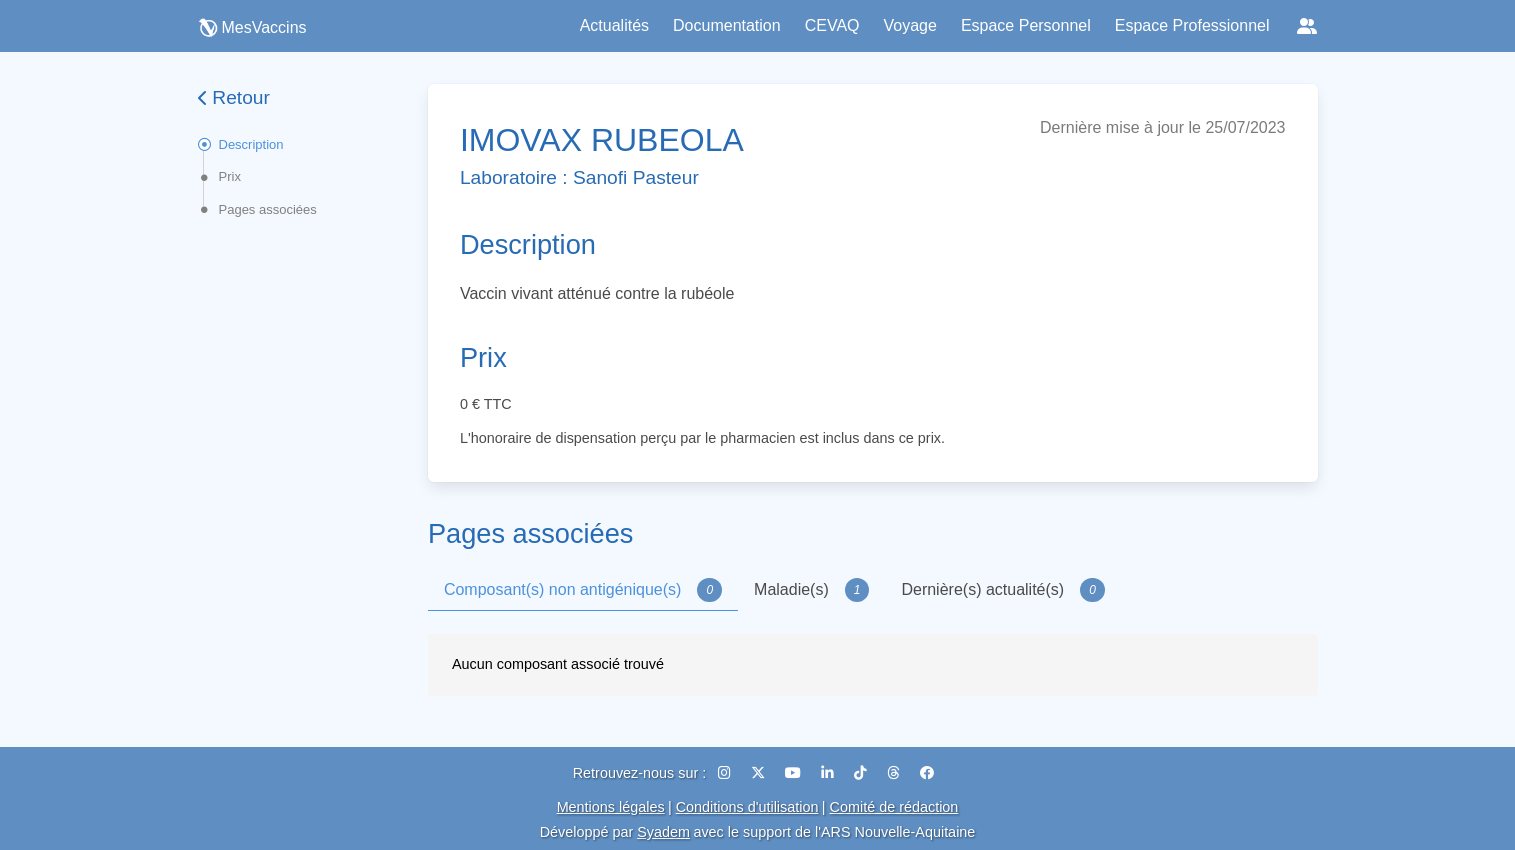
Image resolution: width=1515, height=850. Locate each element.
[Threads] (895, 773)
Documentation (727, 25)
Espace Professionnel (1192, 25)
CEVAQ (832, 25)
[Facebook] (927, 773)
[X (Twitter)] (760, 773)
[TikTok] (862, 773)
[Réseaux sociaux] (1307, 26)
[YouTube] (795, 773)
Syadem (663, 832)
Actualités (614, 25)
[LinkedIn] (829, 773)
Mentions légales (611, 807)
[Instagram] (726, 773)
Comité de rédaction (894, 807)
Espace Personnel (1026, 25)
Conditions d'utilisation (747, 807)
